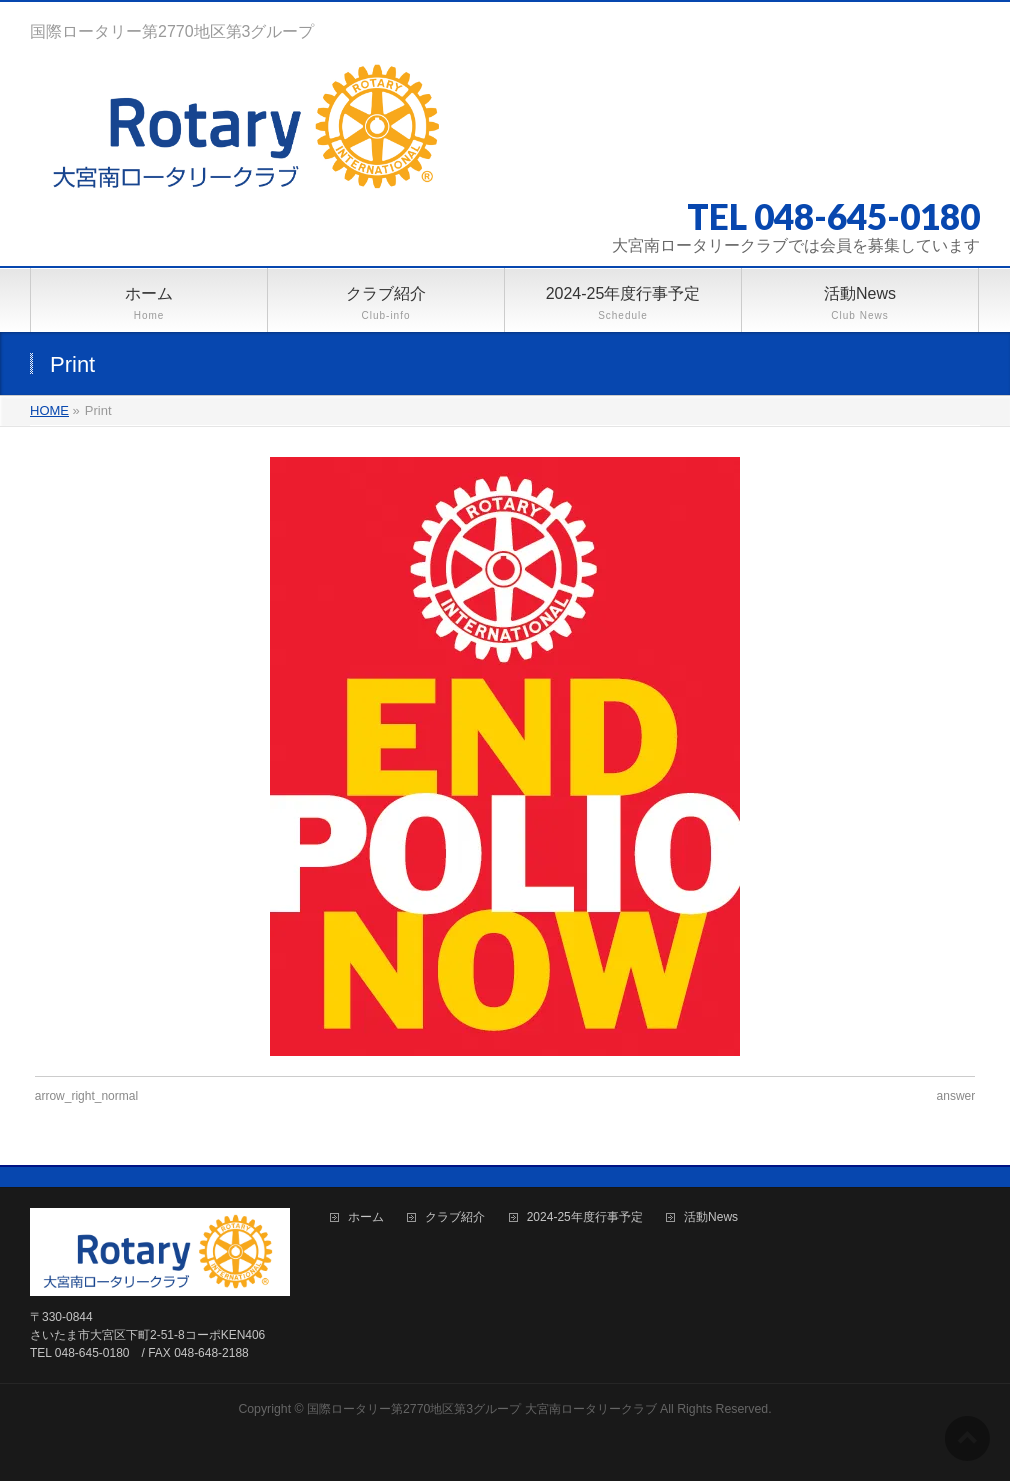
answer (956, 1096)
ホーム (366, 1217)
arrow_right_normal (86, 1096)
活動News (711, 1217)
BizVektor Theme (506, 1430)
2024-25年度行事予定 (585, 1217)
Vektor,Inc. (601, 1430)
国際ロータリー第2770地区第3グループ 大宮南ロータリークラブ (482, 1409)
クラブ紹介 (455, 1217)
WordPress (413, 1430)
